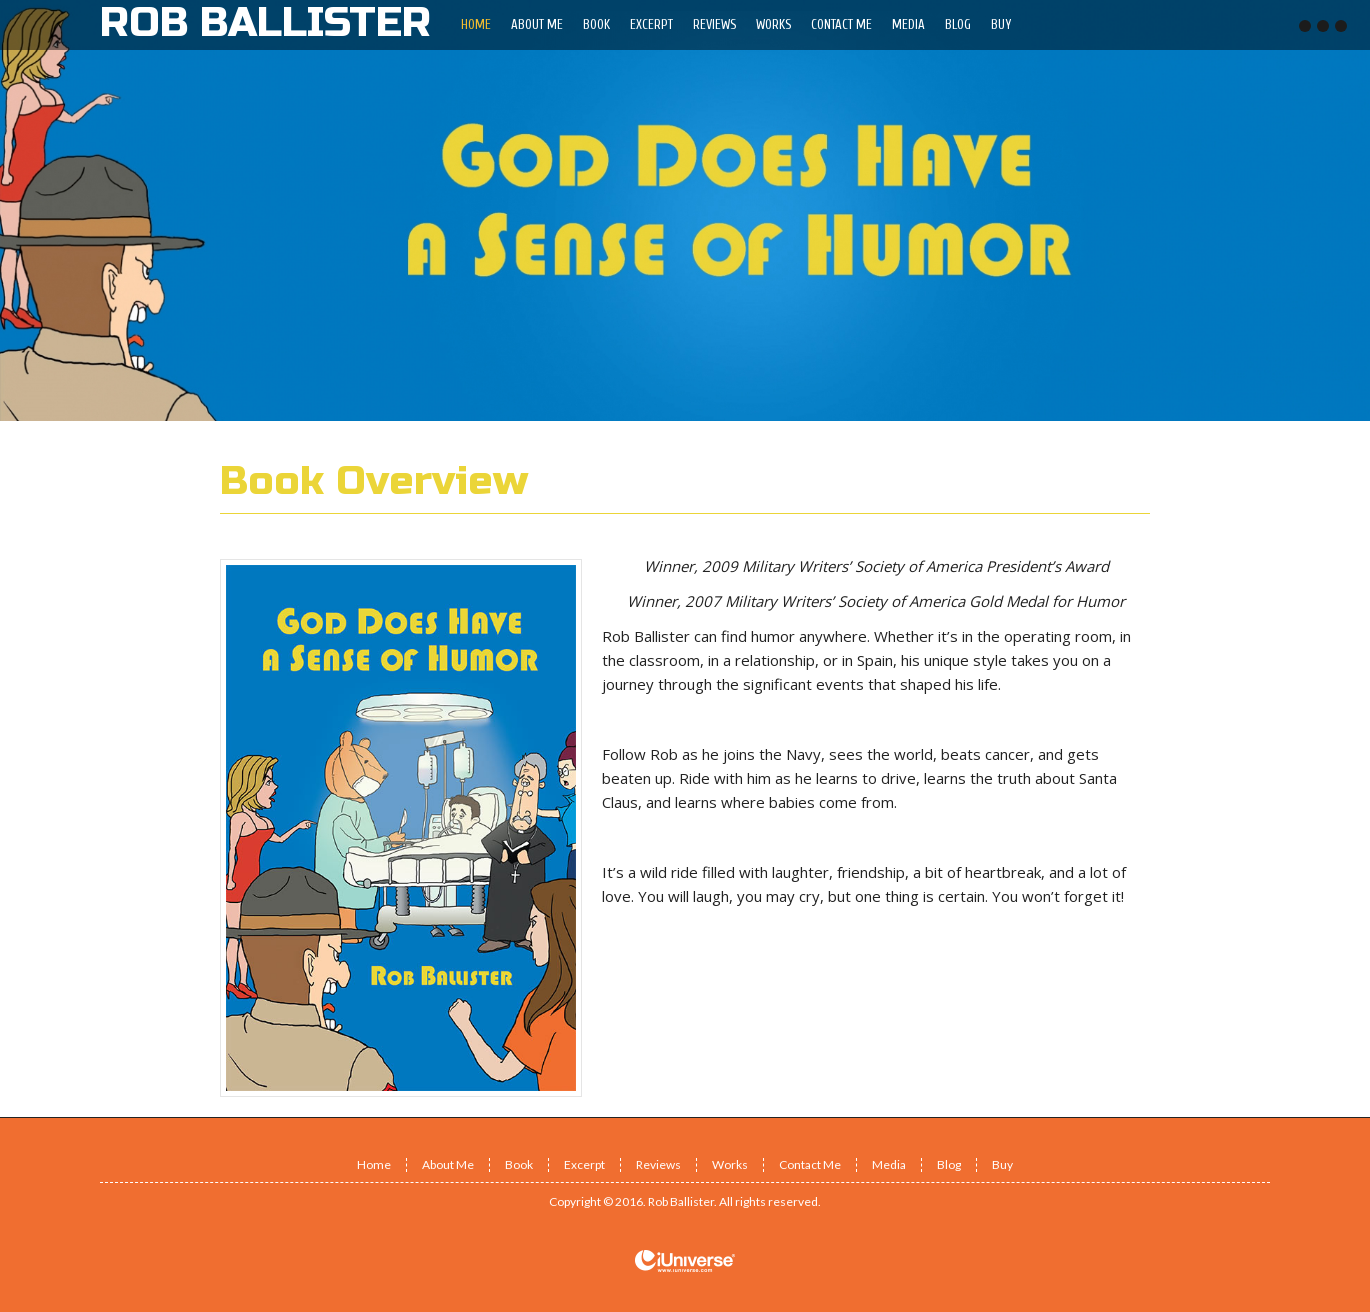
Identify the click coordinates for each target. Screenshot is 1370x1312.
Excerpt (584, 1164)
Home (374, 1164)
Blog (949, 1164)
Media (889, 1164)
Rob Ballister (681, 1201)
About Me (448, 1164)
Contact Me (810, 1164)
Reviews (658, 1164)
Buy (1002, 1164)
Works (730, 1164)
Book (519, 1164)
